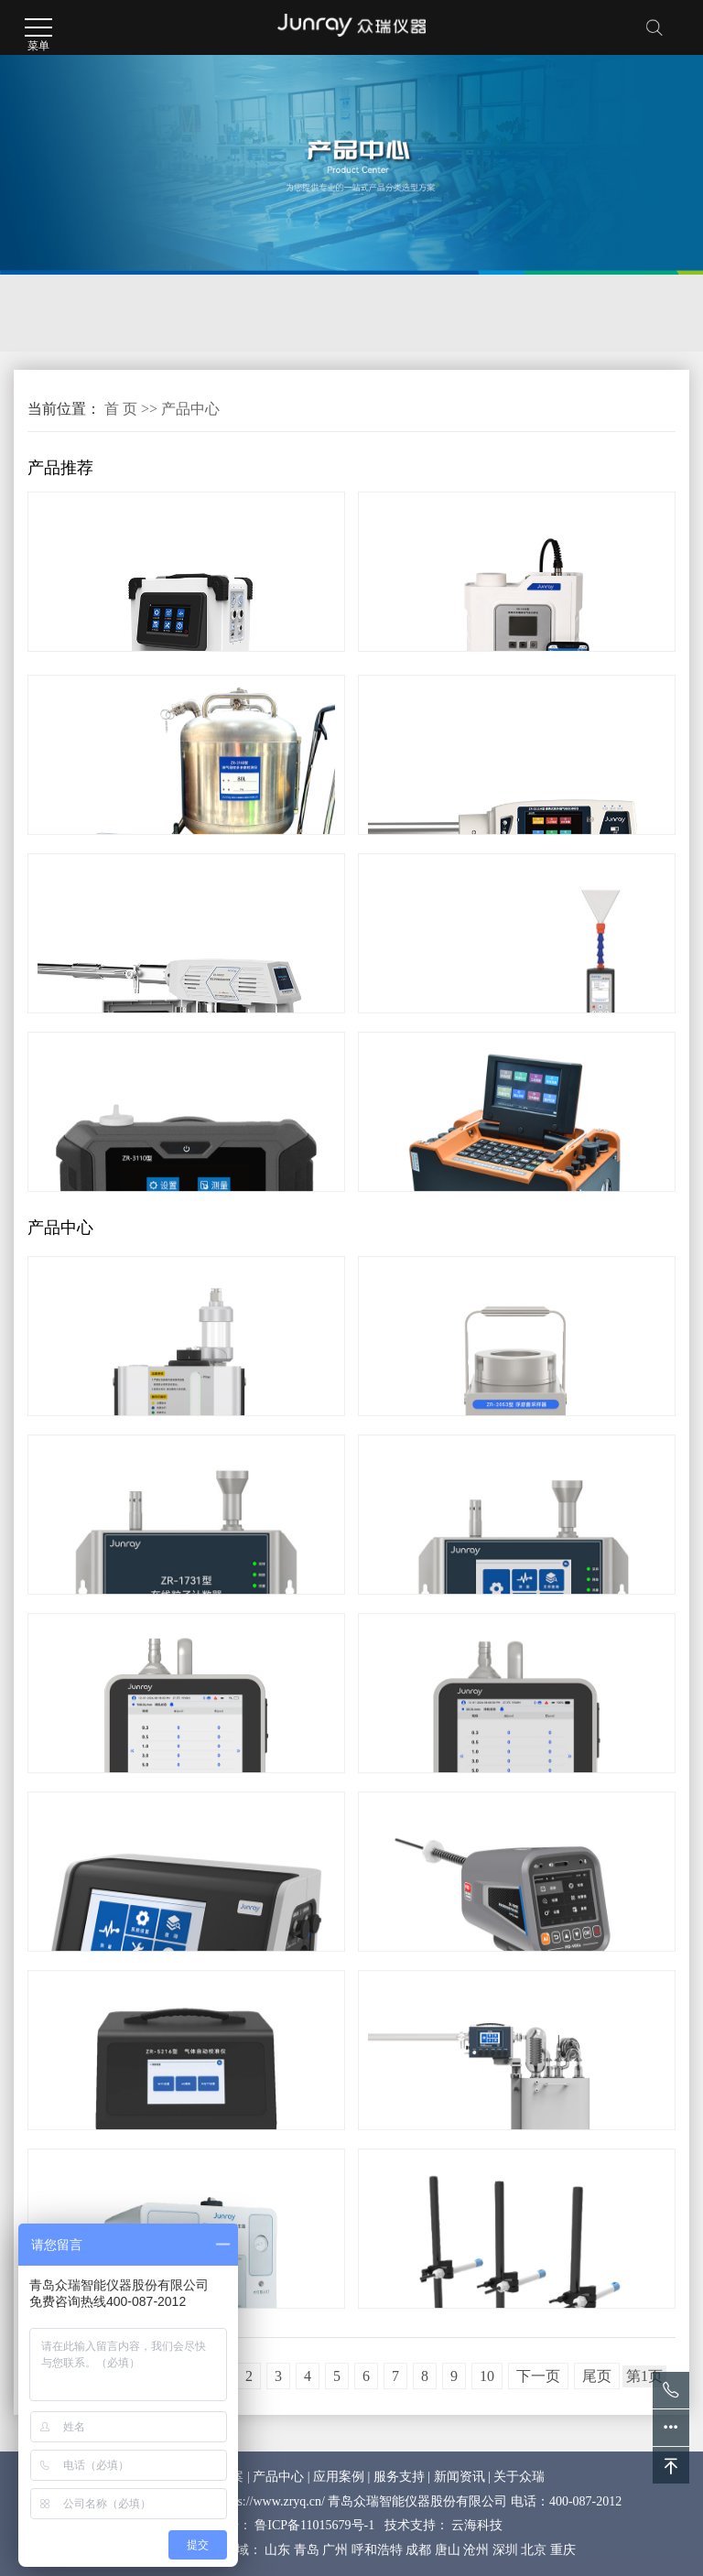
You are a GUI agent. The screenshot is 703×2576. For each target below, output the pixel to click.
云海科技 (477, 2525)
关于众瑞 (519, 2477)
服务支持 (399, 2477)
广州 (335, 2550)
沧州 (476, 2550)
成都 (418, 2550)
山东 (277, 2550)
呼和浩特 (377, 2550)
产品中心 (190, 409)
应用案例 (338, 2477)
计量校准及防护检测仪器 (448, 313)
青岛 (306, 2550)
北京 (533, 2550)
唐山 (447, 2550)
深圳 (505, 2550)
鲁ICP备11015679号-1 (314, 2525)
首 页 (120, 409)
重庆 (563, 2550)
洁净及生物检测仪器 (244, 313)
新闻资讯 (459, 2477)
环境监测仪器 (81, 313)
